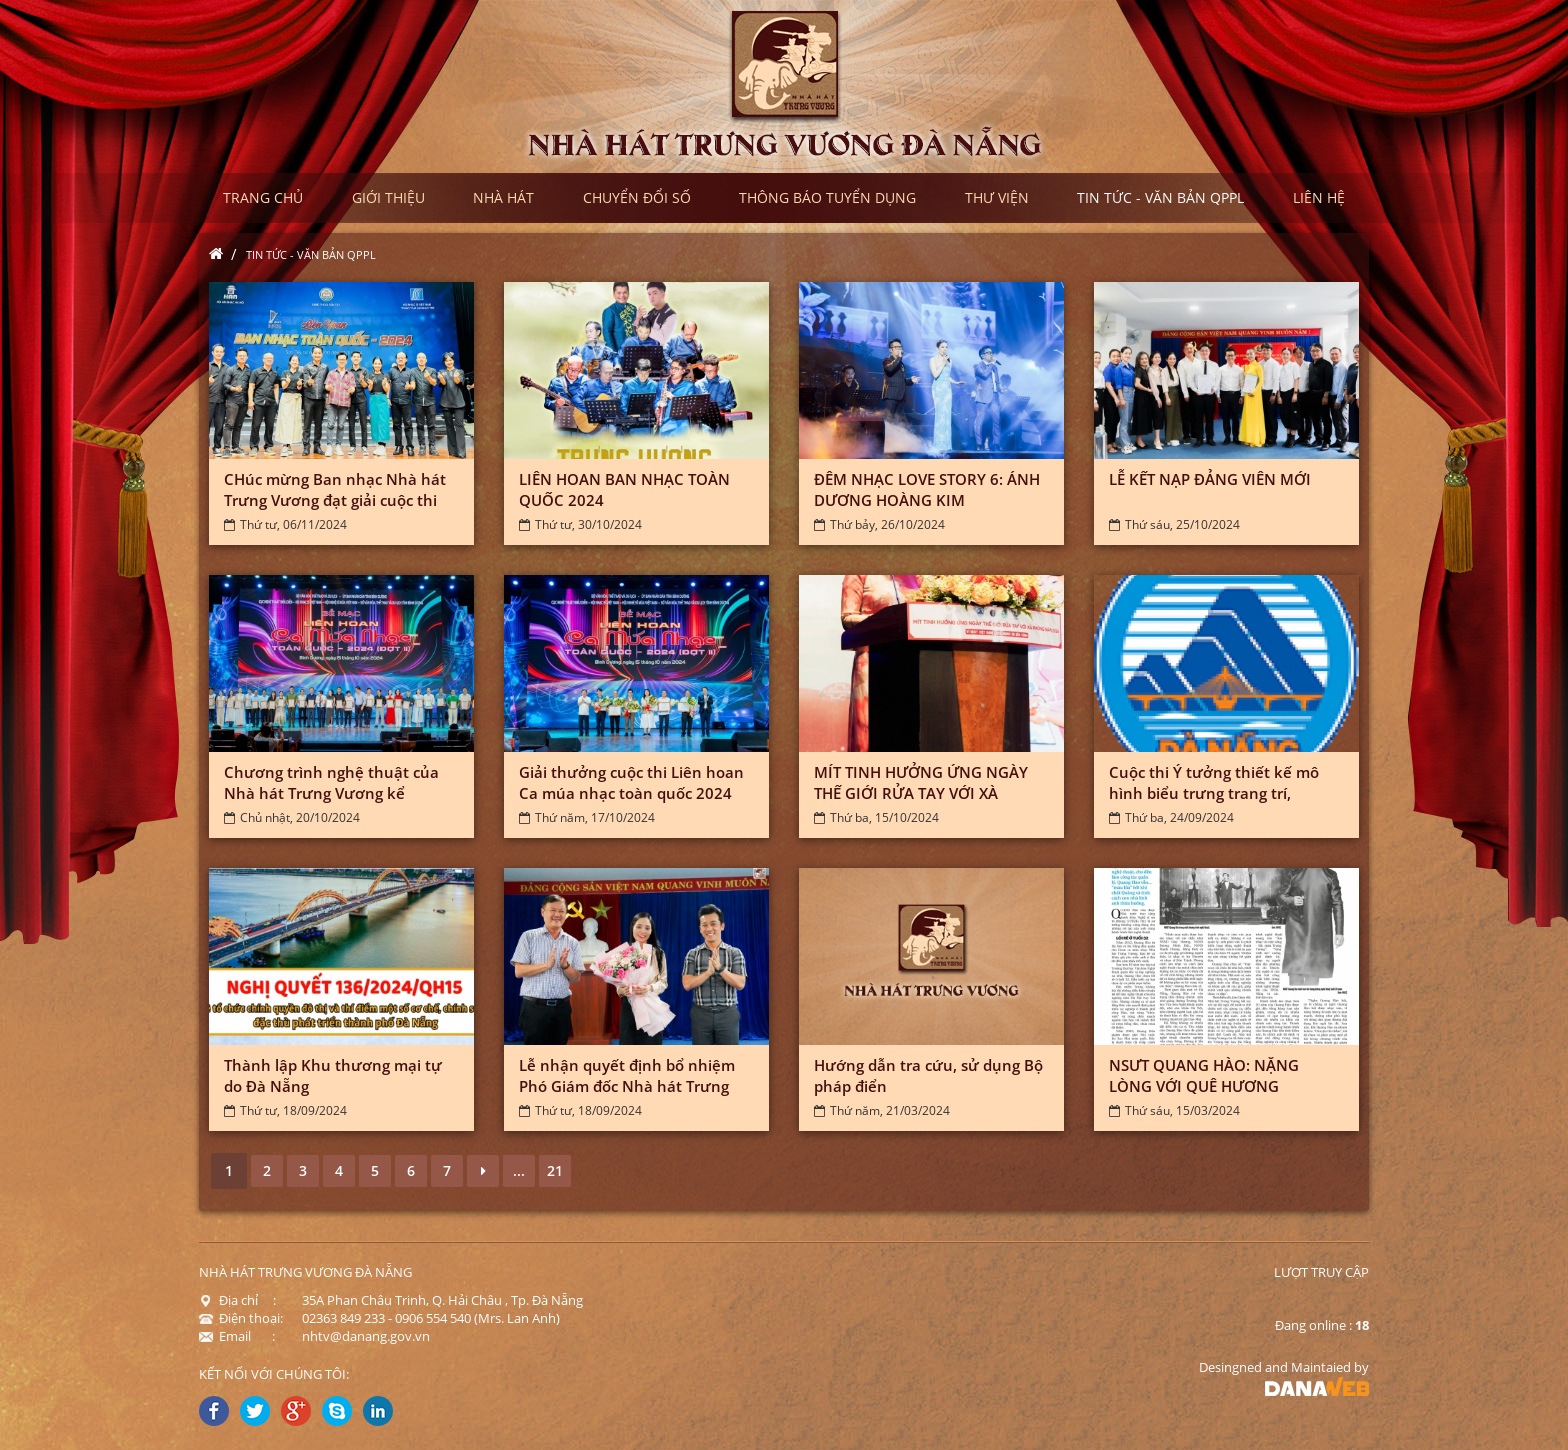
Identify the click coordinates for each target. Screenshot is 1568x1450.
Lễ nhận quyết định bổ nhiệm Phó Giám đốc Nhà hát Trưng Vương (627, 1086)
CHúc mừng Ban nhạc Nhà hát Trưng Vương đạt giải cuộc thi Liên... (335, 500)
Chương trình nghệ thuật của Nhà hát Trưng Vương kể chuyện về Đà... (331, 793)
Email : (237, 1336)
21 (555, 1170)
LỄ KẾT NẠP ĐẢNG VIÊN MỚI (1210, 479)
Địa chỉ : (237, 1300)
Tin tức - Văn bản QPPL (311, 254)
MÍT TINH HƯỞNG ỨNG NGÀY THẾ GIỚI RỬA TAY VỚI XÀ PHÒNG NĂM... (921, 793)
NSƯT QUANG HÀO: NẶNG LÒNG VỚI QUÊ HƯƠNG (1204, 1075)
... (519, 1170)
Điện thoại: (241, 1318)
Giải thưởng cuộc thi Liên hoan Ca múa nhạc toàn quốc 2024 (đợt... (631, 793)
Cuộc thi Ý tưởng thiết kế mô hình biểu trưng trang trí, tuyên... (1214, 793)
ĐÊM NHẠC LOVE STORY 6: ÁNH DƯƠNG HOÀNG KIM (927, 489)
